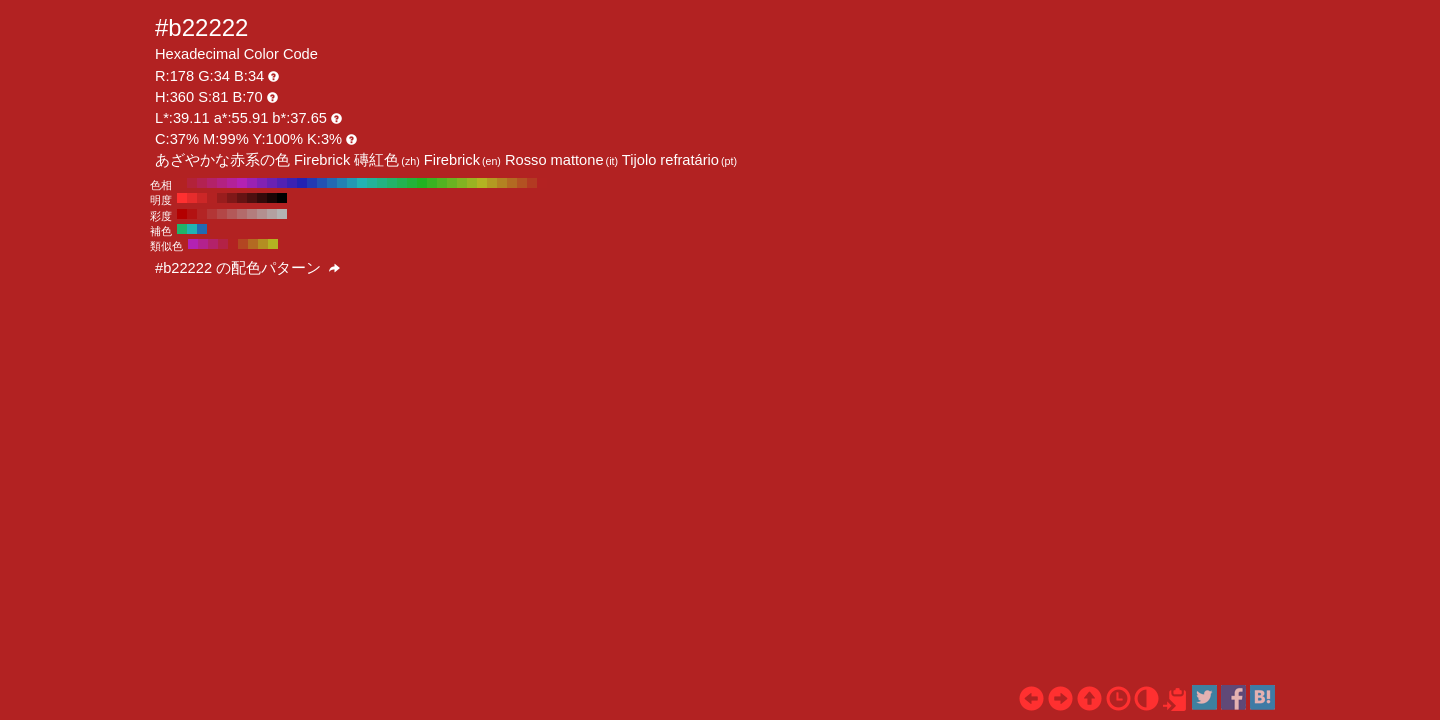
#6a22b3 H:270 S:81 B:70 (272, 183)
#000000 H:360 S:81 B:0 (282, 198)
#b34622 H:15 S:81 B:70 (243, 244)
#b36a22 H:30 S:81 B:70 (512, 183)
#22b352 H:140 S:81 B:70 (402, 183)
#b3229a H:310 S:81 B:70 (232, 183)
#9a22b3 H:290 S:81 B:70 (252, 183)
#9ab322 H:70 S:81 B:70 (472, 183)
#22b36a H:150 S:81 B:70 (392, 183)
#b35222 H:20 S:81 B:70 (522, 183)
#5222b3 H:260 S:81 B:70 (282, 183)
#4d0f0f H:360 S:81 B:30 (252, 198)
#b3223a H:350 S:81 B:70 (192, 183)
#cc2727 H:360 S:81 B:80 (202, 198)
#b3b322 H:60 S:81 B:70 (482, 183)
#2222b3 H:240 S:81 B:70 (302, 183)
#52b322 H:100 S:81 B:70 (442, 183)
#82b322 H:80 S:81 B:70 (462, 183)
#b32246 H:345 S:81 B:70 (223, 244)
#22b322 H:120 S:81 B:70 (422, 183)
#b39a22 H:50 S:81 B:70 (492, 183)
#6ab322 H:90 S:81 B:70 (452, 183)
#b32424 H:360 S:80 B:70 (202, 214)
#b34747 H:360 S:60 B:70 (222, 214)
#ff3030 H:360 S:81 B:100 (182, 198)
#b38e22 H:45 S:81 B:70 (263, 244)
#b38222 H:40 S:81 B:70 (502, 183)
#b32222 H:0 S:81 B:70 (542, 183)
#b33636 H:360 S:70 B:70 (212, 214)
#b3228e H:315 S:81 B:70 (203, 244)
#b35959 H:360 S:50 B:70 (232, 214)
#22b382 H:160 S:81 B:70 (382, 183)
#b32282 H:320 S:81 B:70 (222, 183)
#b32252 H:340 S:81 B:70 (202, 183)
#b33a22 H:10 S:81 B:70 (532, 183)
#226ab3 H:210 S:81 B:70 (332, 183)
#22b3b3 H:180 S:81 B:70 (362, 183)
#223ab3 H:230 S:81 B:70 (312, 183)
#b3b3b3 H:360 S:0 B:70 (282, 214)
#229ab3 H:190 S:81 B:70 (352, 183)
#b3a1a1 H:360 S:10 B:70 (272, 214)
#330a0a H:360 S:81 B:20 (262, 198)
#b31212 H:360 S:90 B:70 (192, 214)
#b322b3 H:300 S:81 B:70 (242, 183)
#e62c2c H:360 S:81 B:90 (192, 198)
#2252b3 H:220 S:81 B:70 (322, 183)
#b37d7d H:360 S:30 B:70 (252, 214)
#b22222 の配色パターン (247, 268)
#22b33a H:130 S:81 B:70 (412, 183)
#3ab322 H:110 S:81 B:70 (432, 183)
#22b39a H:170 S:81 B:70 (372, 183)
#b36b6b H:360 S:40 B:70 (242, 214)
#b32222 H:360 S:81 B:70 (182, 183)
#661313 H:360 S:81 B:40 (242, 198)
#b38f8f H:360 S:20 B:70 (262, 214)
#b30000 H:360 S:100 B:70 (182, 214)
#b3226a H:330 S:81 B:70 (212, 183)
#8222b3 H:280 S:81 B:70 (262, 183)
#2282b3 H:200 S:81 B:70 (342, 183)
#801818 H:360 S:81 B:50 (232, 198)
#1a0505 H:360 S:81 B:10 (272, 198)
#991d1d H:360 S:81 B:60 (222, 198)
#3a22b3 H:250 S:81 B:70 (292, 183)
